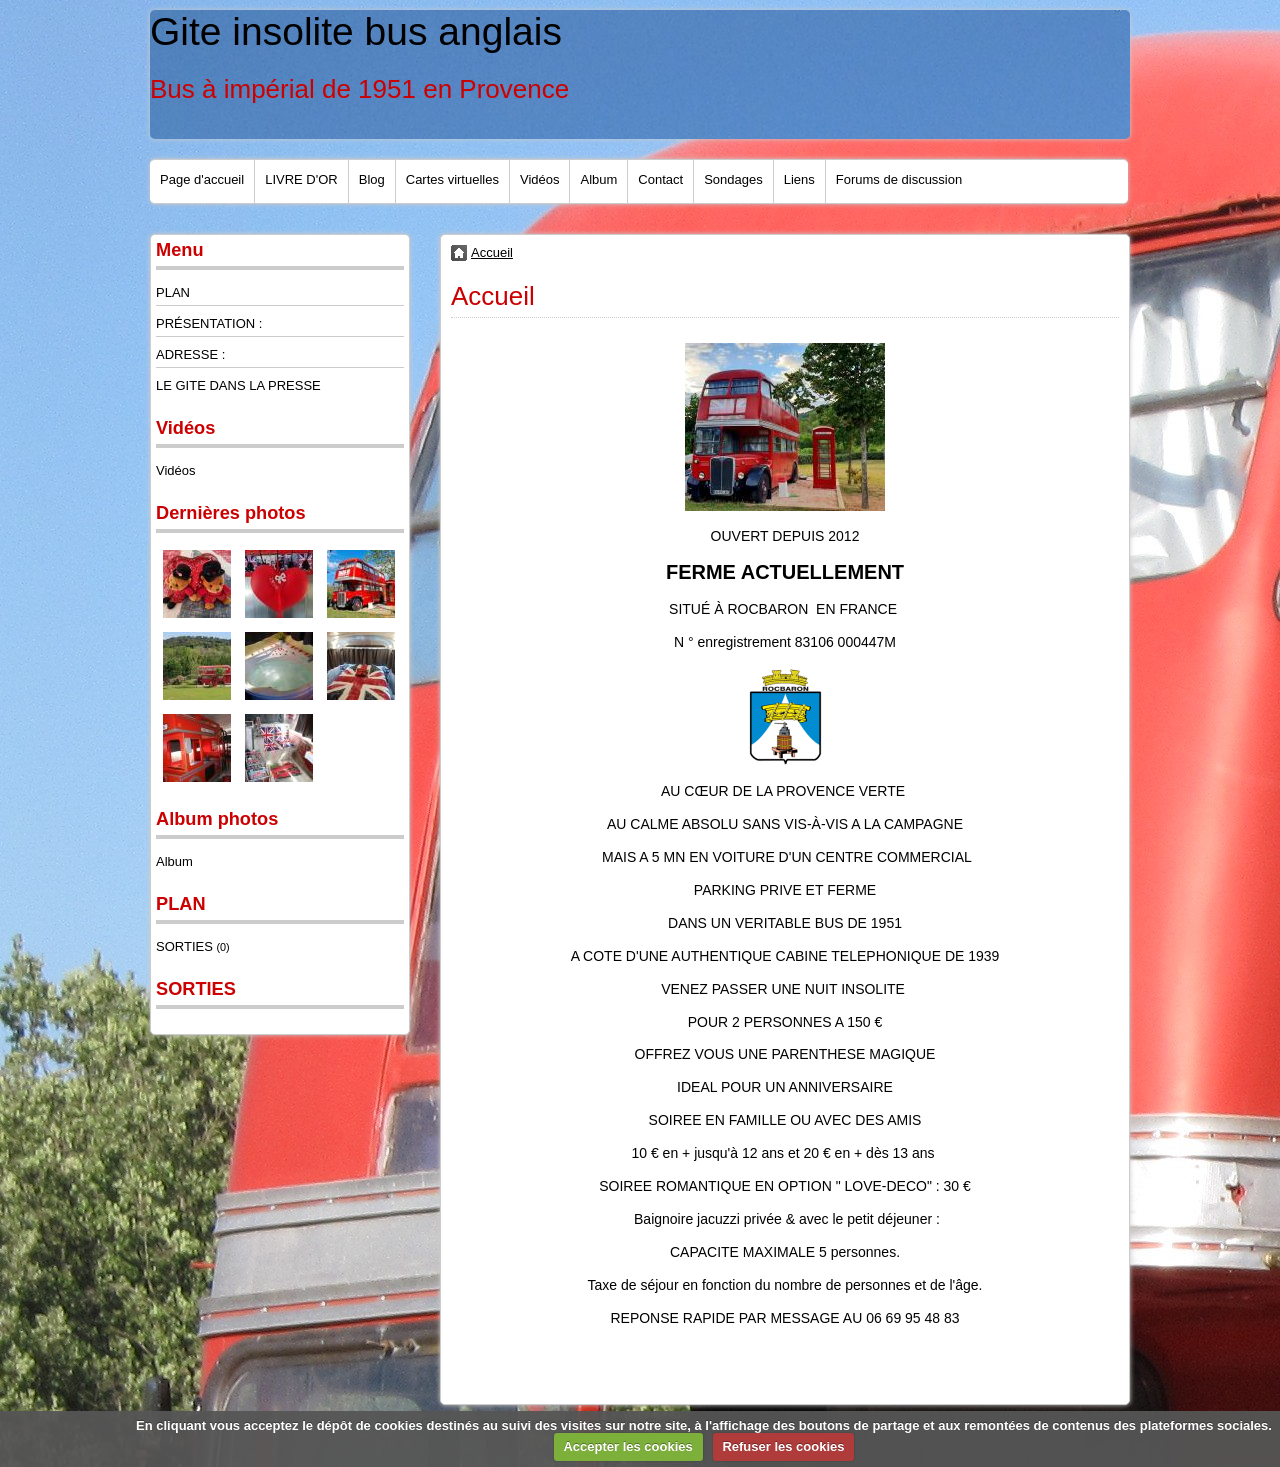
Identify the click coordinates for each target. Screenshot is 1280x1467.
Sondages (733, 179)
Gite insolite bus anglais (356, 31)
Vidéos (540, 179)
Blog (372, 179)
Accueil (492, 252)
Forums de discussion (899, 179)
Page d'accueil (202, 179)
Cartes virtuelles (452, 179)
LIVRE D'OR (301, 179)
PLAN (173, 292)
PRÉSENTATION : (209, 323)
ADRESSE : (190, 354)
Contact (660, 179)
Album (598, 179)
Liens (799, 179)
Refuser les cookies (783, 1446)
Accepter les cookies (627, 1446)
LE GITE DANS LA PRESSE (238, 385)
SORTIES (193, 946)
